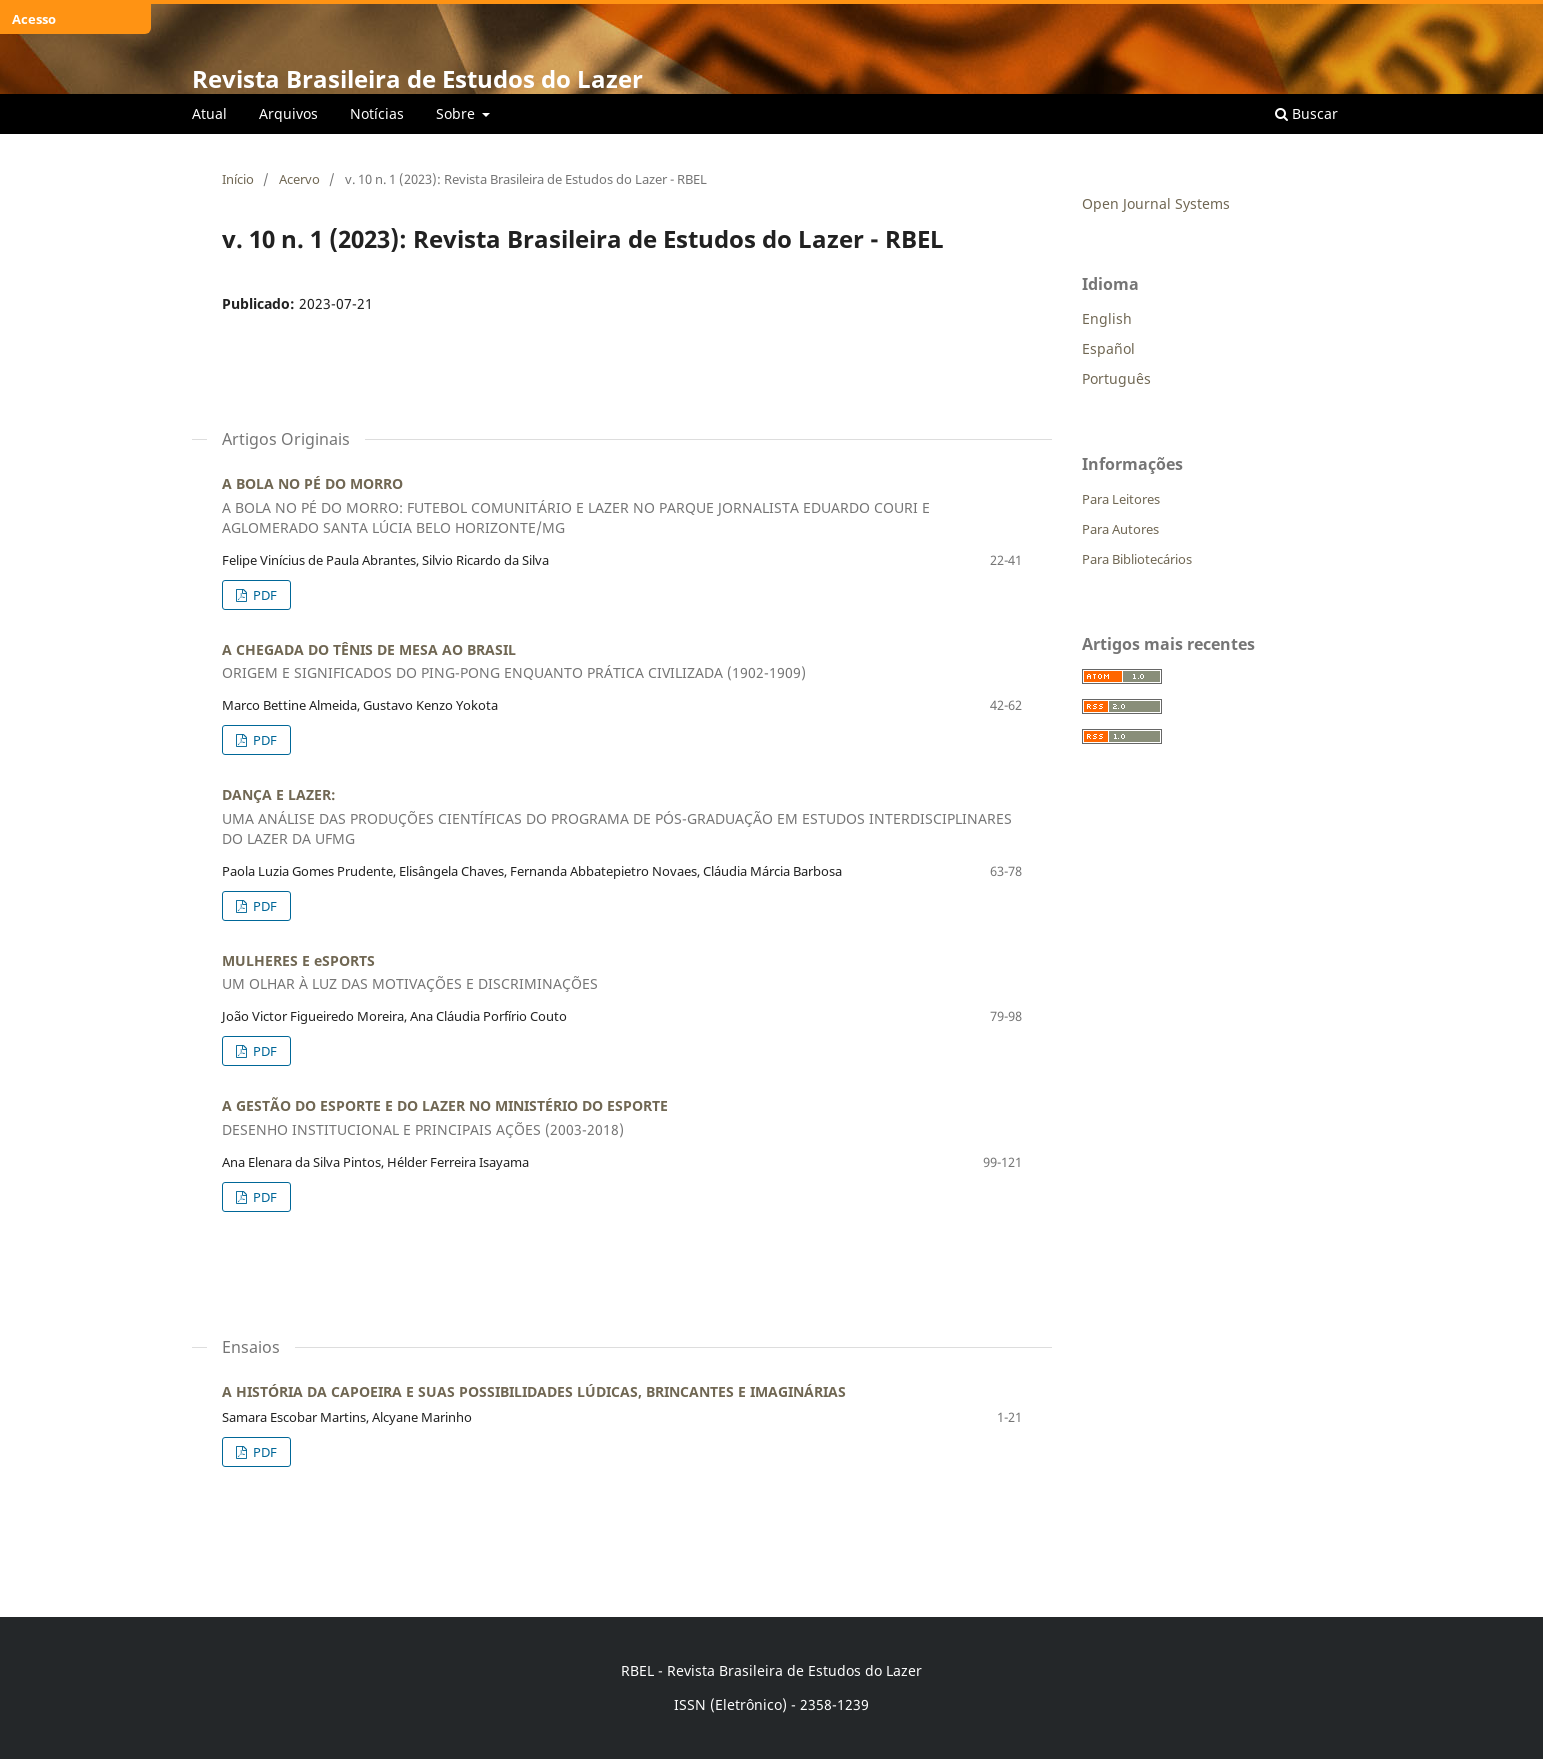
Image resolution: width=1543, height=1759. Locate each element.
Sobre (457, 113)
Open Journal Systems (1156, 203)
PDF (263, 595)
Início (238, 179)
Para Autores (1120, 529)
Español (1108, 348)
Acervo (299, 179)
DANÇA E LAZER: (622, 817)
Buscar (1306, 113)
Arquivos (288, 113)
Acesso (34, 19)
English (1107, 318)
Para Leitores (1121, 499)
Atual (209, 113)
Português (1116, 378)
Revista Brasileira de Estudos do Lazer (417, 78)
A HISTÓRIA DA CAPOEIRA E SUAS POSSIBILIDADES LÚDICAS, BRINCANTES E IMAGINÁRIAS (534, 1391)
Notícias (377, 113)
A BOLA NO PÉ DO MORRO (622, 506)
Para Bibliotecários (1137, 559)
